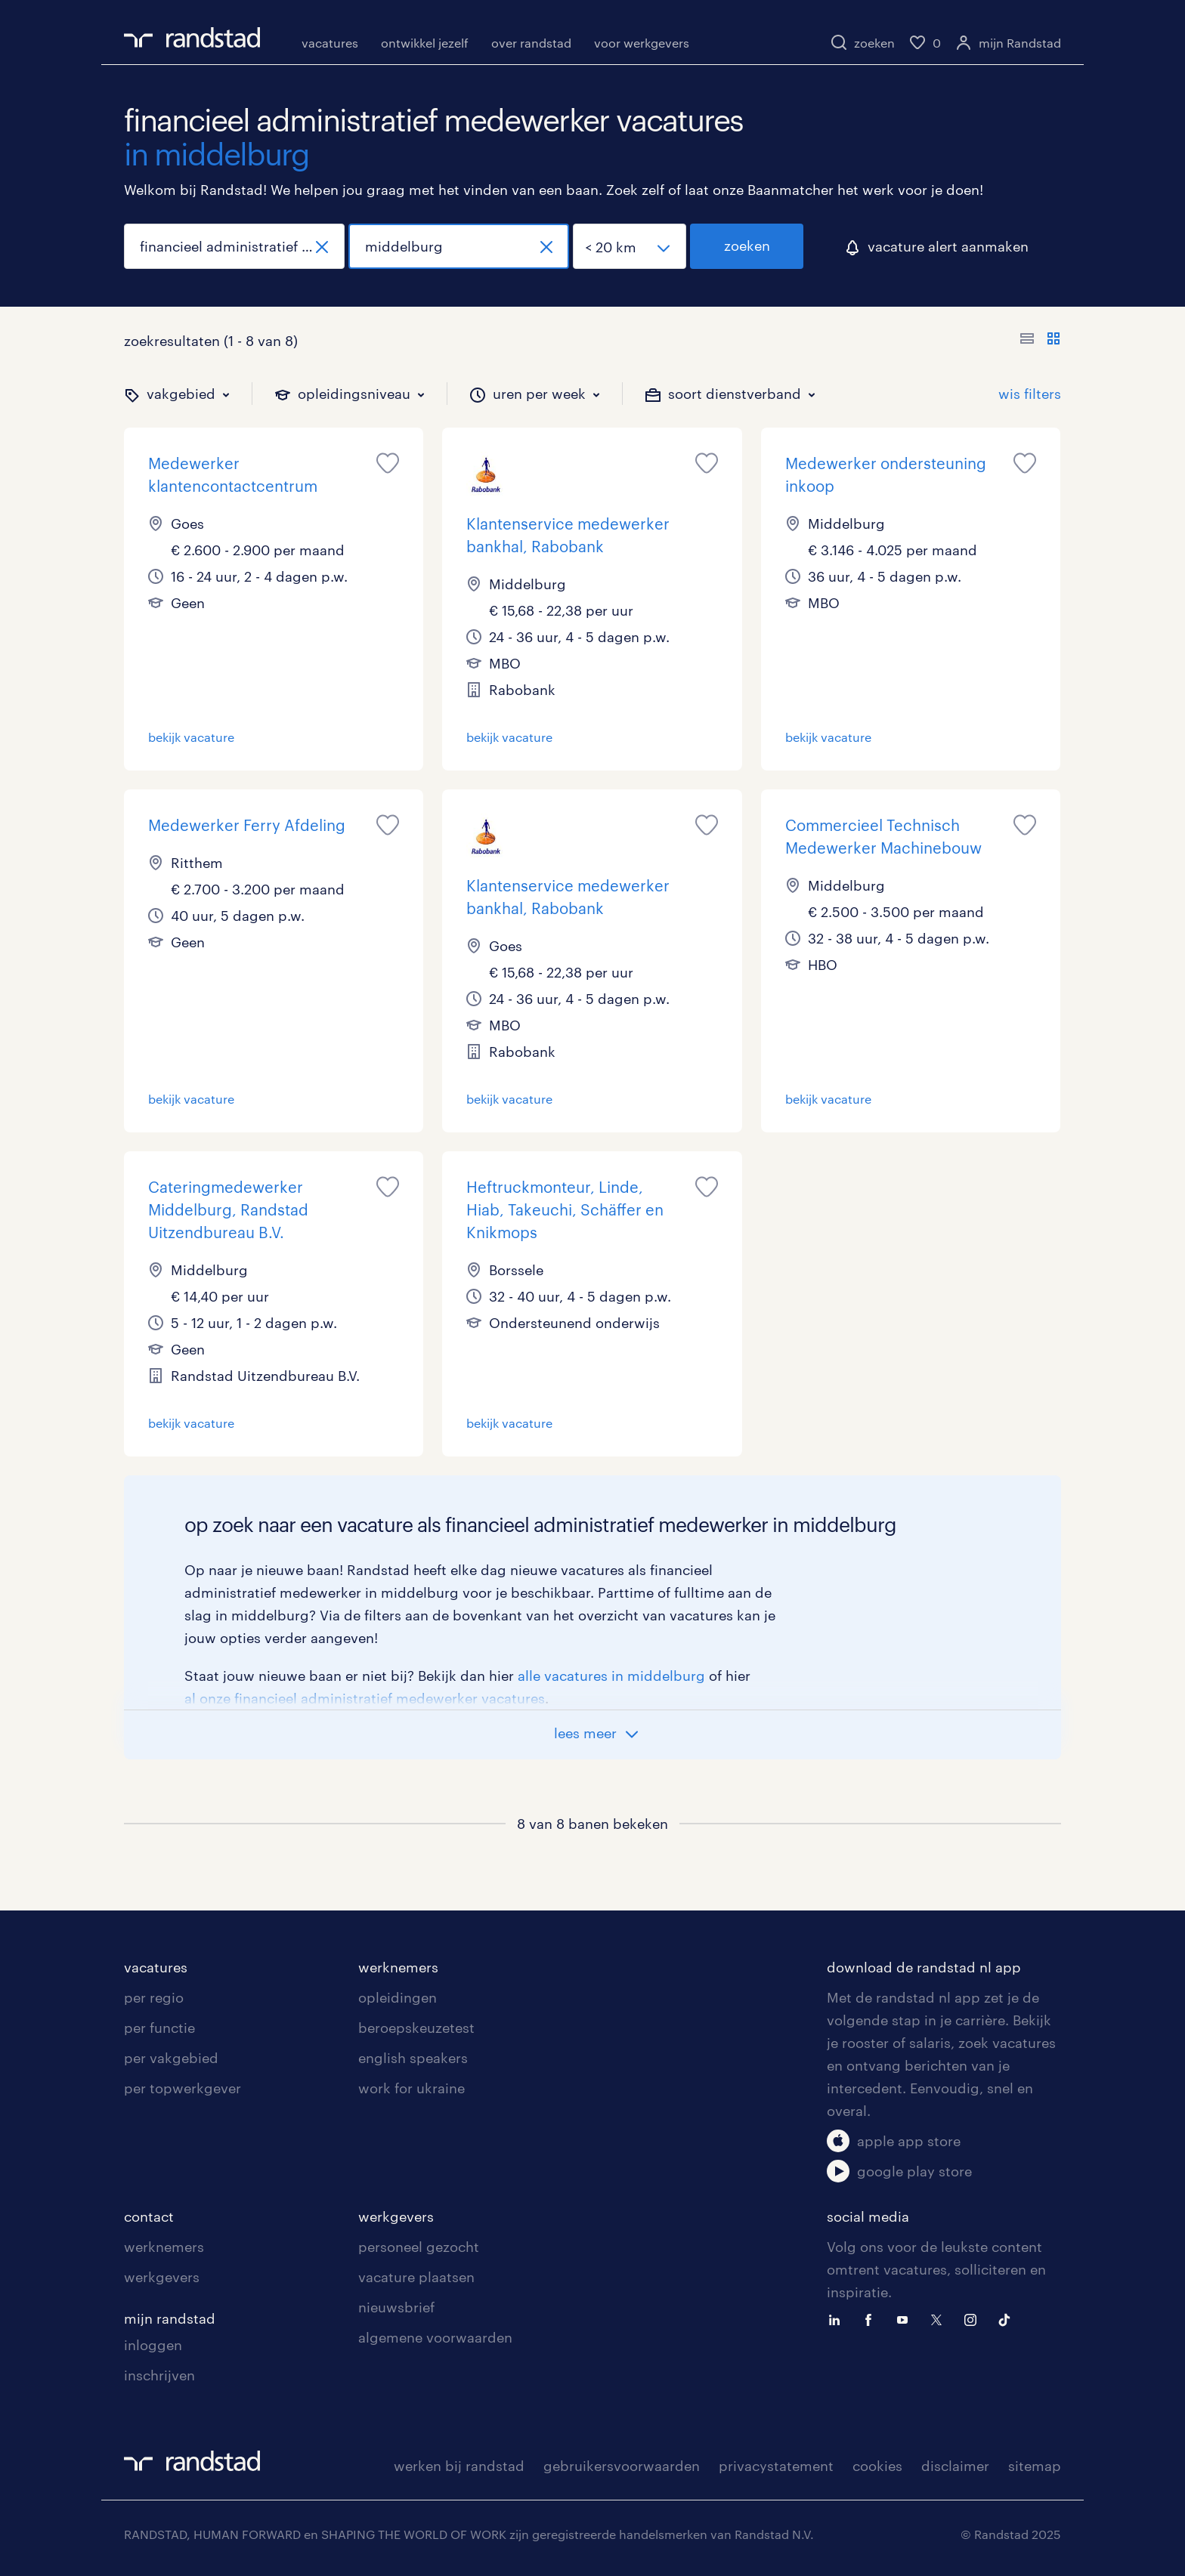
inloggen (153, 2345)
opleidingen (397, 1997)
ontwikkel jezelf (425, 43)
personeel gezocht (418, 2246)
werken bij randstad (459, 2465)
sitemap (1034, 2465)
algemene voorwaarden (435, 2337)
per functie (159, 2027)
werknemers (398, 1967)
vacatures (330, 43)
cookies (877, 2465)
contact (149, 2216)
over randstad (531, 43)
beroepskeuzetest (416, 2027)
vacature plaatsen (416, 2277)
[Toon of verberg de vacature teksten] (1040, 340)
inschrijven (159, 2375)
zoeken (747, 245)
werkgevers (162, 2277)
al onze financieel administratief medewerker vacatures (364, 1698)
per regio (154, 1997)
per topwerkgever (182, 2088)
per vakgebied (171, 2057)
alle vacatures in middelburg (611, 1675)
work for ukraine (411, 2088)
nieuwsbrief (396, 2307)
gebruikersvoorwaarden (621, 2465)
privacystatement (776, 2465)
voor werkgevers (641, 43)
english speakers (413, 2057)
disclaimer (955, 2465)
